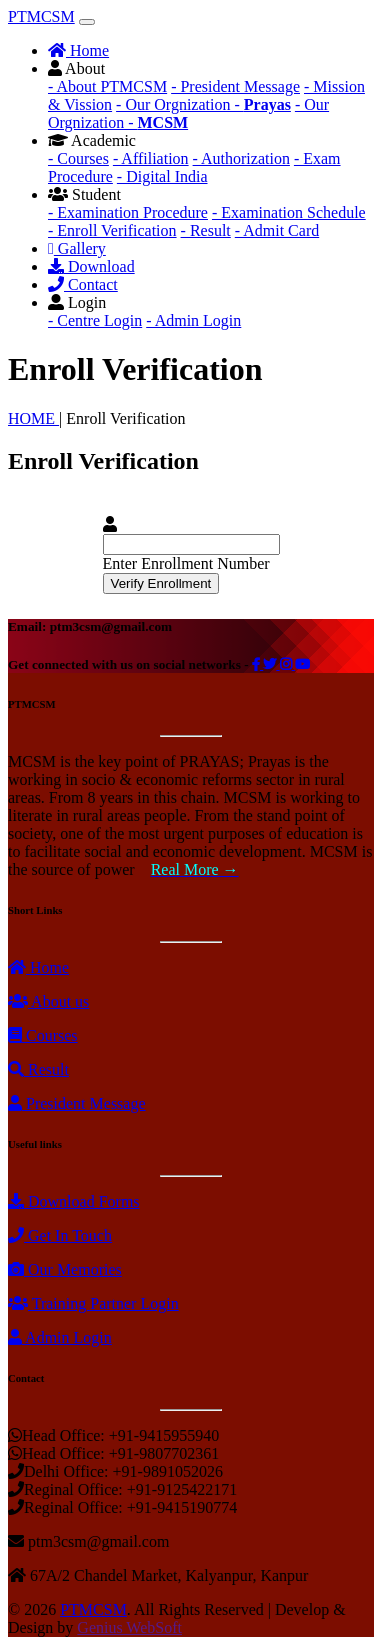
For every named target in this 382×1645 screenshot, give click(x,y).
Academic (92, 140)
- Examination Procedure (128, 212)
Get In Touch (60, 1235)
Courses (43, 1035)
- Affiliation (151, 158)
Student (84, 194)
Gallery (77, 248)
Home (78, 50)
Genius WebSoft (129, 1627)
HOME (33, 418)
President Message (77, 1103)
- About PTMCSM (107, 86)
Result (38, 1069)
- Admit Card (277, 230)
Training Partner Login (93, 1303)
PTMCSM (41, 16)
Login (77, 302)
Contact (83, 284)
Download (91, 266)
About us (48, 1001)
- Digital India (162, 176)
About (76, 68)
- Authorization (241, 158)
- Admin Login (193, 320)
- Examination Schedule (289, 212)
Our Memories (65, 1269)
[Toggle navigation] (87, 22)
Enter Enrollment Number (186, 563)
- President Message (235, 86)
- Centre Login (95, 320)
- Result (206, 230)
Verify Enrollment (161, 583)
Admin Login (60, 1337)
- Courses (78, 158)
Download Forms (74, 1201)
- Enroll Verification (112, 230)
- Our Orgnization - (203, 104)
